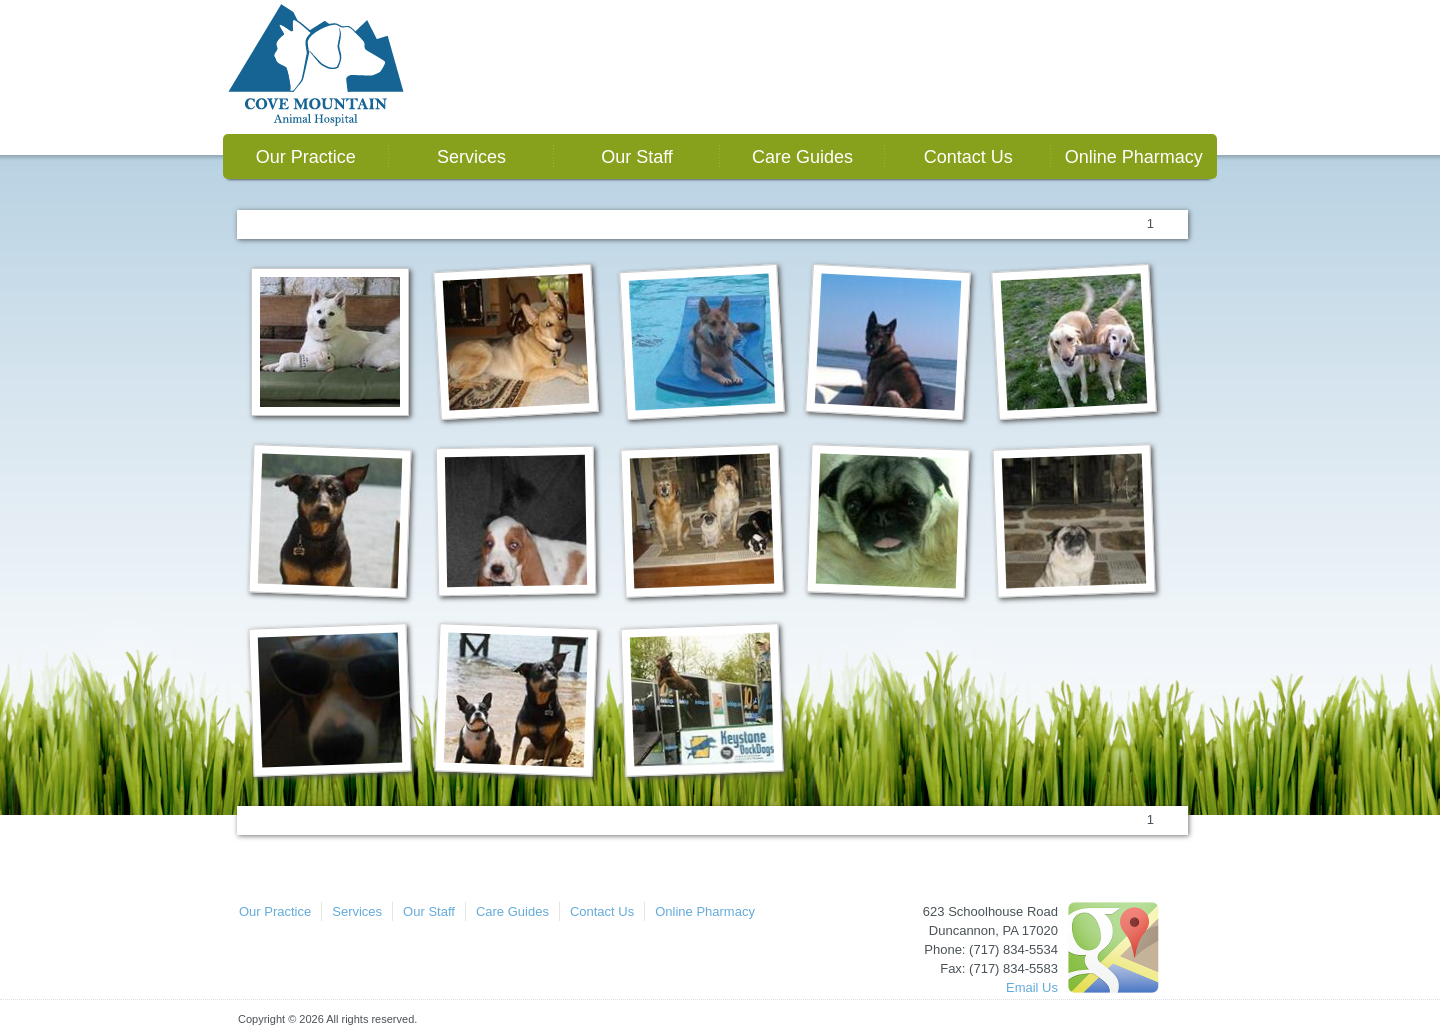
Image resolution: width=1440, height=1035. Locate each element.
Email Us (1032, 987)
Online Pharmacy (1134, 157)
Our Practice (306, 157)
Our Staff (637, 157)
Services (471, 157)
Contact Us (968, 157)
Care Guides (802, 157)
